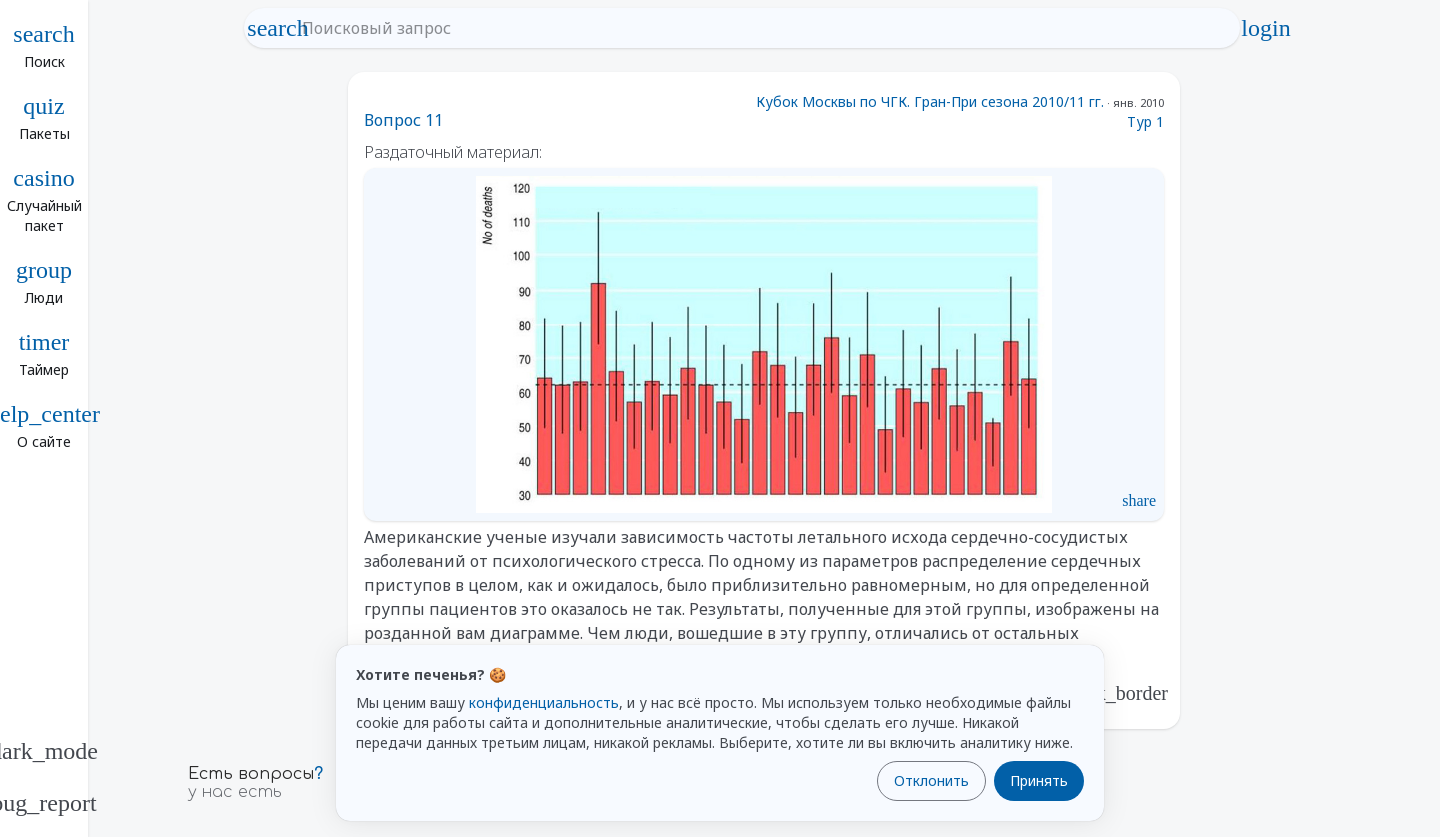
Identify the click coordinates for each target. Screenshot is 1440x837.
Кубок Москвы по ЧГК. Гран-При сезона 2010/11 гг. (930, 101)
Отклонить (931, 780)
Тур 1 (1145, 121)
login (1266, 28)
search (278, 28)
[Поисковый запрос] (760, 28)
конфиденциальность (544, 702)
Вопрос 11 (403, 120)
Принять (1039, 780)
